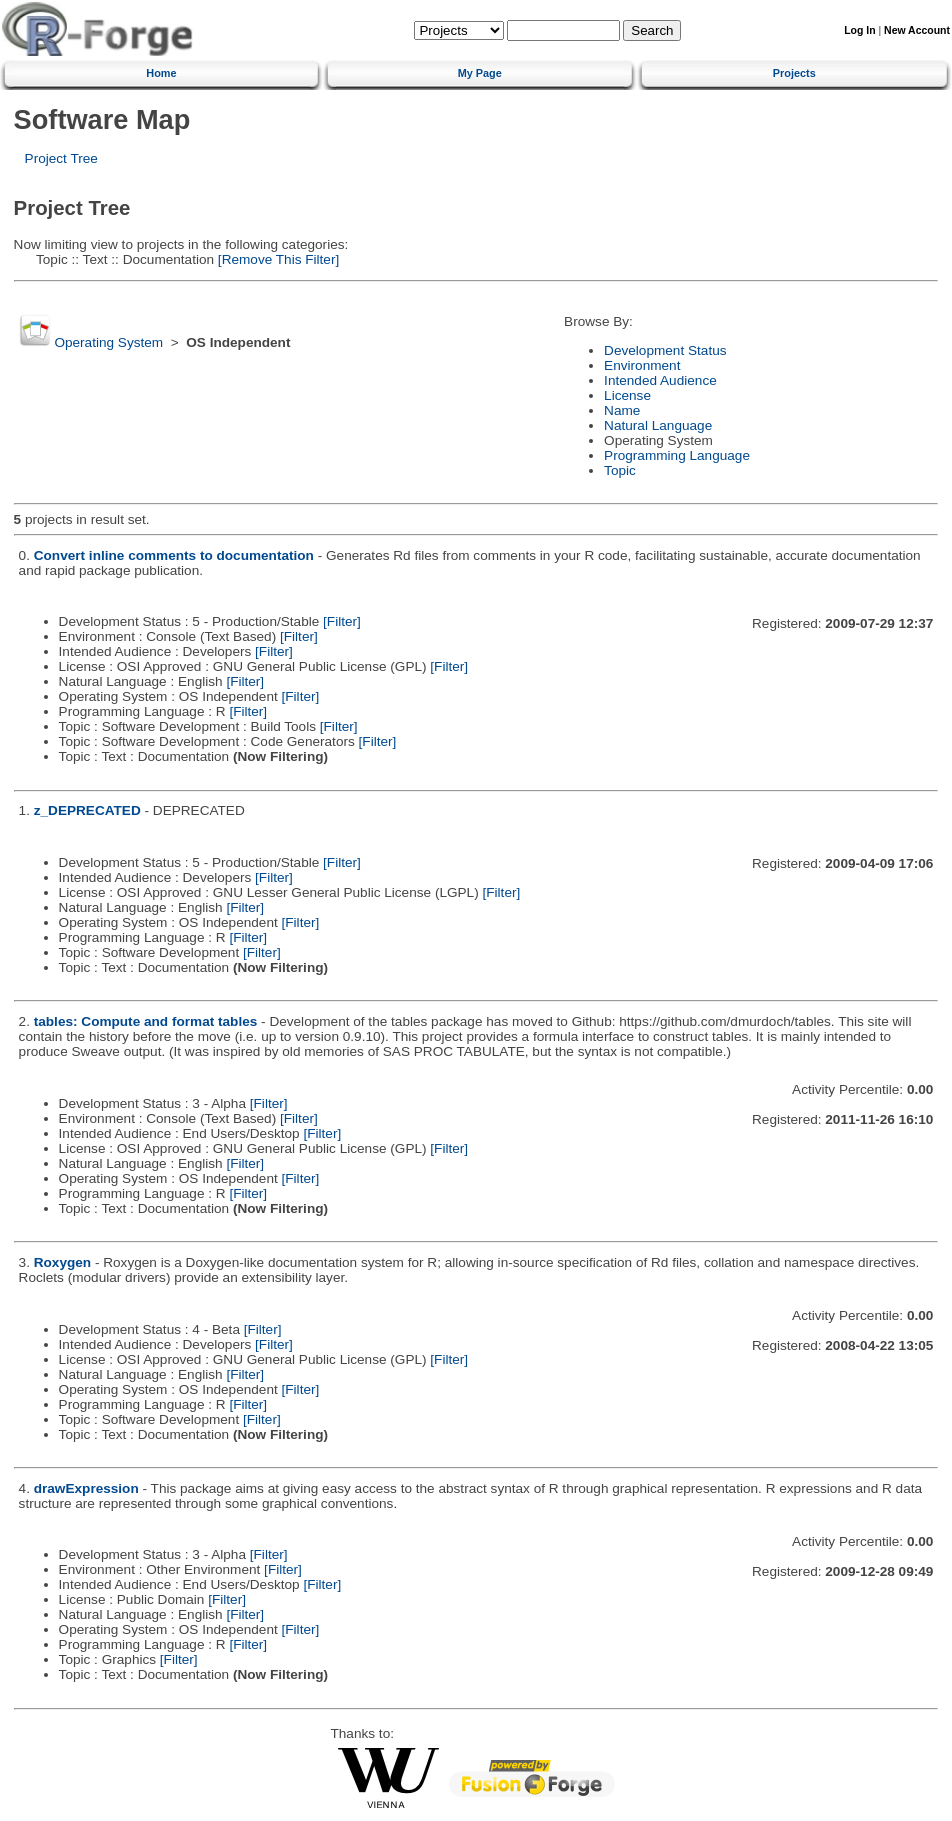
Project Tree (61, 158)
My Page (480, 73)
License (627, 395)
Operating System (108, 342)
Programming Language (677, 455)
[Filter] (342, 621)
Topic (620, 470)
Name (622, 410)
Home (161, 73)
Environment (642, 365)
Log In (859, 30)
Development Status (665, 350)
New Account (917, 30)
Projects (794, 73)
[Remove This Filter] (276, 259)
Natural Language (658, 425)
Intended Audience (660, 380)
